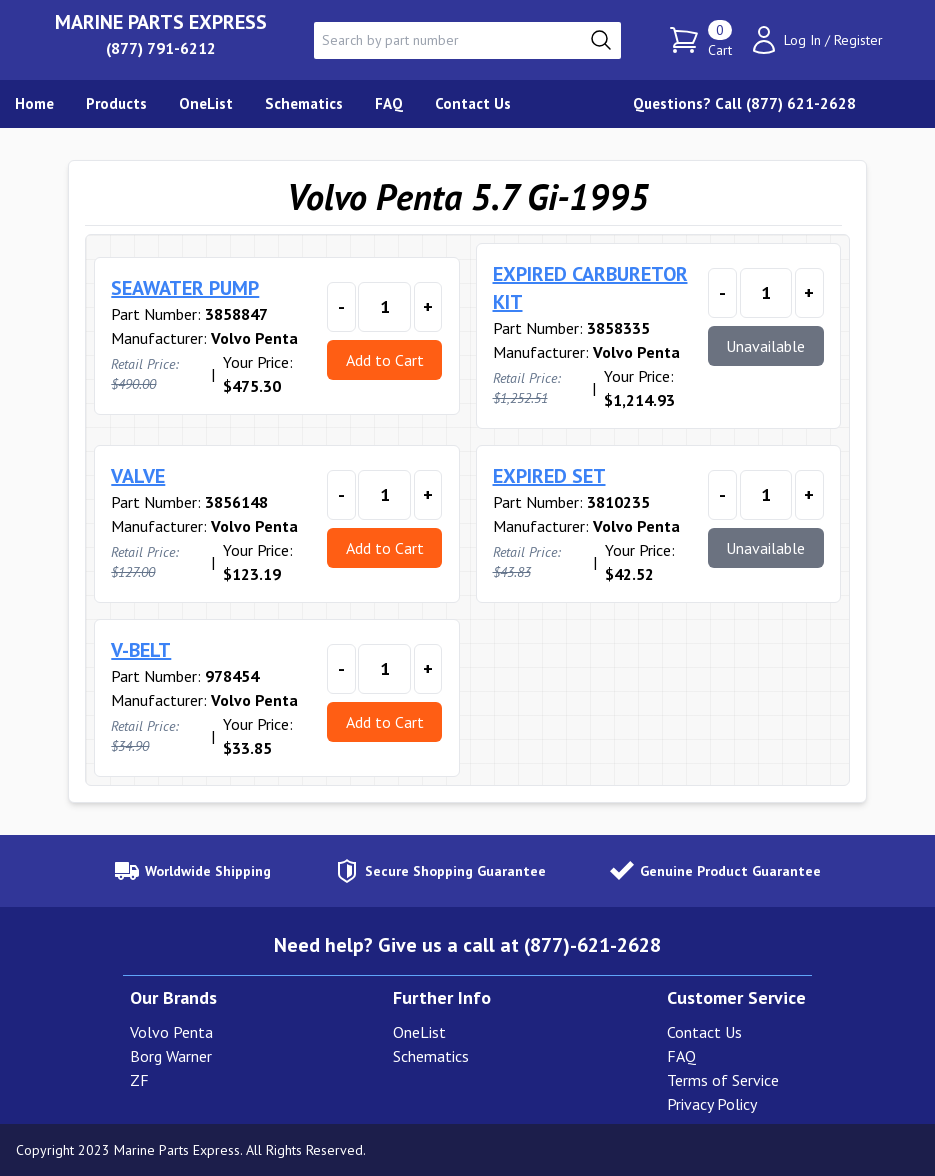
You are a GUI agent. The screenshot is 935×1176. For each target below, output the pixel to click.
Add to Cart (385, 360)
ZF (139, 1080)
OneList (419, 1032)
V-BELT (141, 650)
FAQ (681, 1056)
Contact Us (704, 1032)
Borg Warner (171, 1056)
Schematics (431, 1056)
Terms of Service (723, 1080)
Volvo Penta (171, 1032)
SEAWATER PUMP (185, 288)
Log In (802, 40)
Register (858, 40)
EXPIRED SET (549, 476)
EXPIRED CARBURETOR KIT (590, 288)
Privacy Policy (712, 1104)
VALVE (138, 476)
